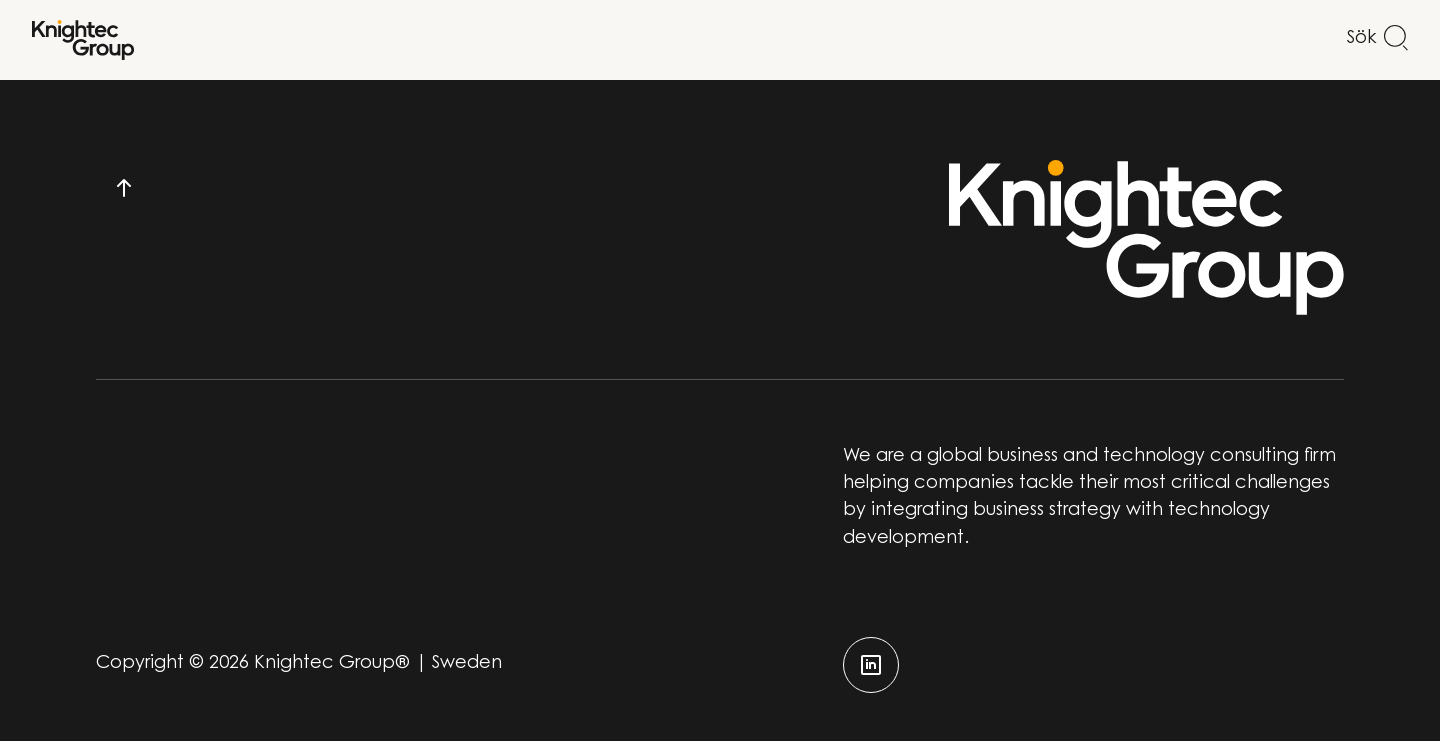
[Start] (83, 40)
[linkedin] (871, 665)
